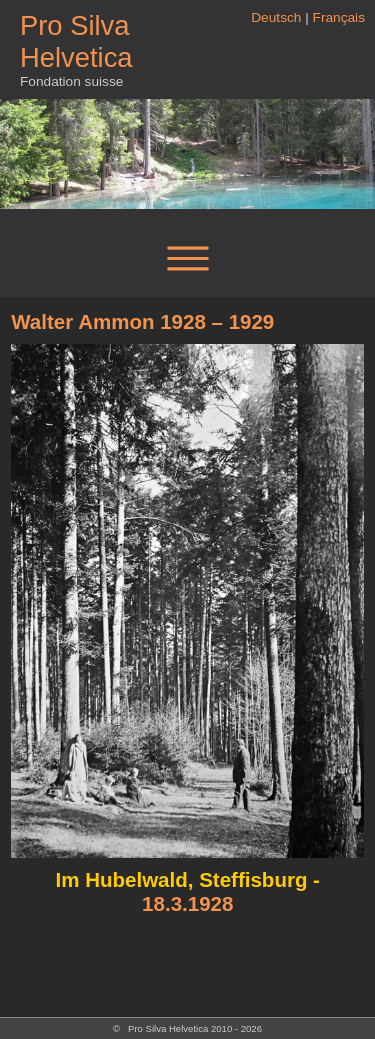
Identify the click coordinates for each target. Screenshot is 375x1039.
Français (339, 17)
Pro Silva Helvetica (76, 41)
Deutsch (276, 17)
